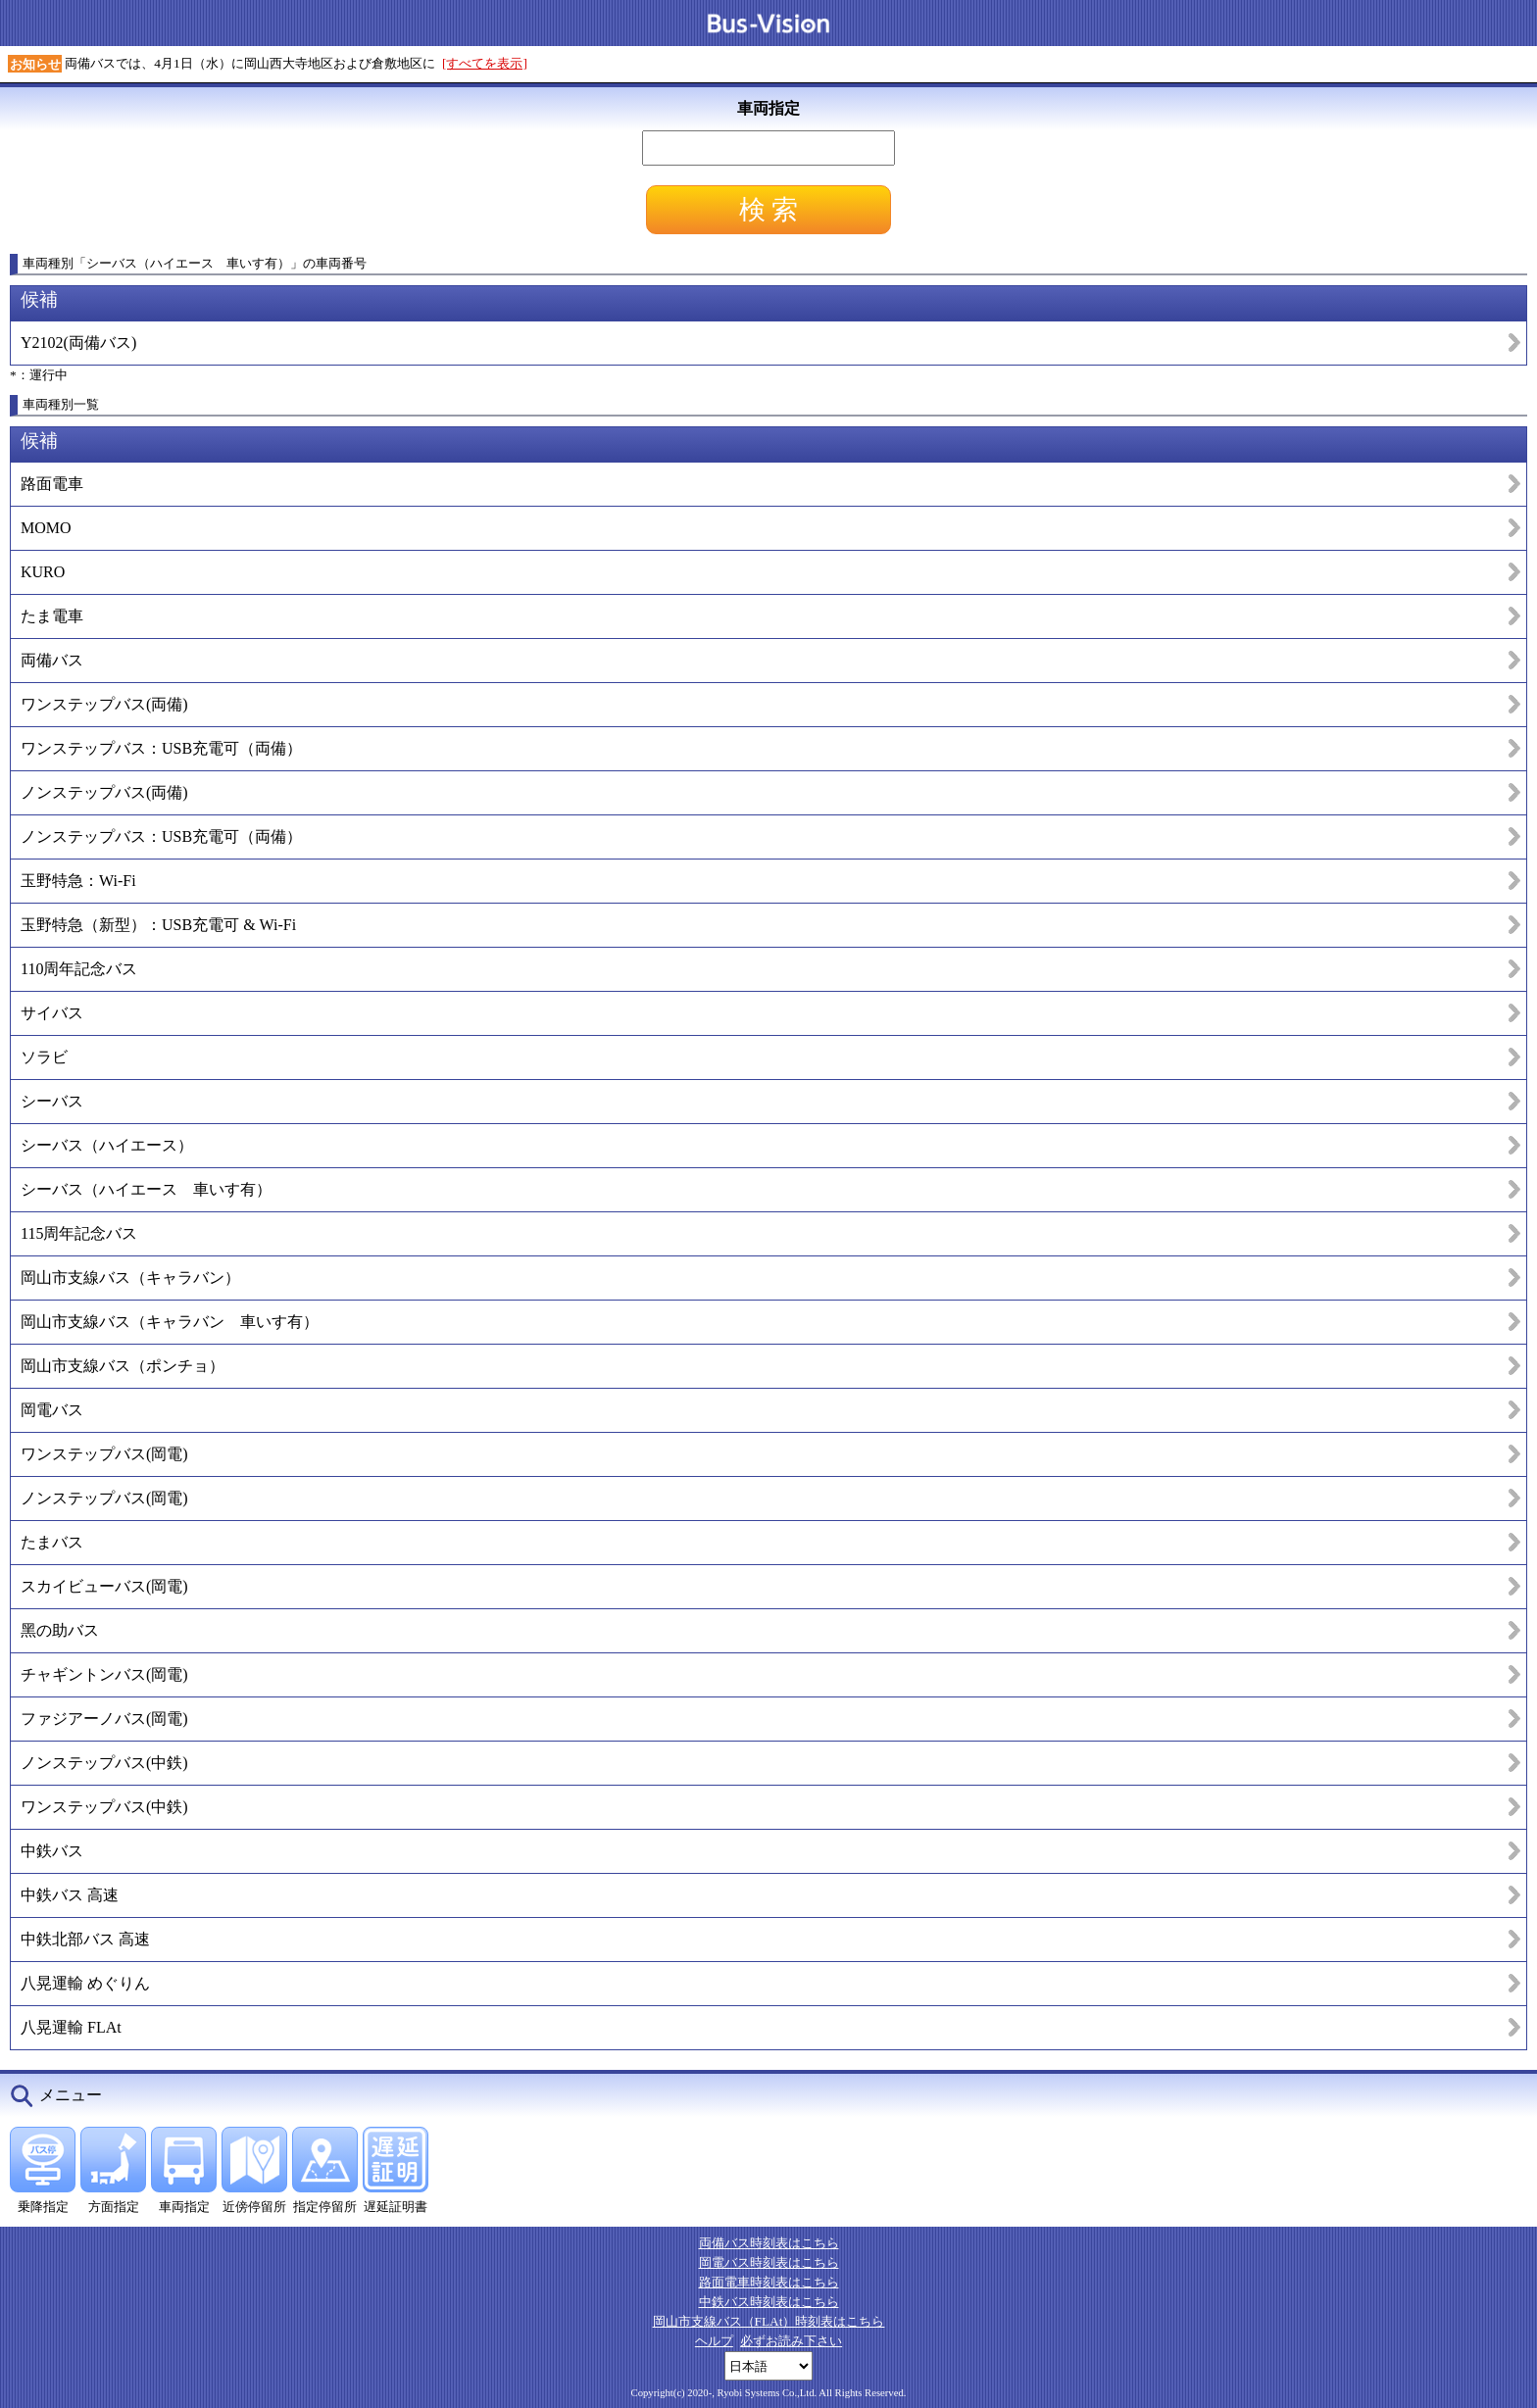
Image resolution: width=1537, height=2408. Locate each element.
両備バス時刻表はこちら (769, 2243)
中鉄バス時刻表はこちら (769, 2301)
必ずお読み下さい (791, 2341)
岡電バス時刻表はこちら (769, 2262)
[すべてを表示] (484, 63)
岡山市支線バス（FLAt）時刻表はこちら (769, 2321)
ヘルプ (714, 2341)
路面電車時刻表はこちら (769, 2282)
